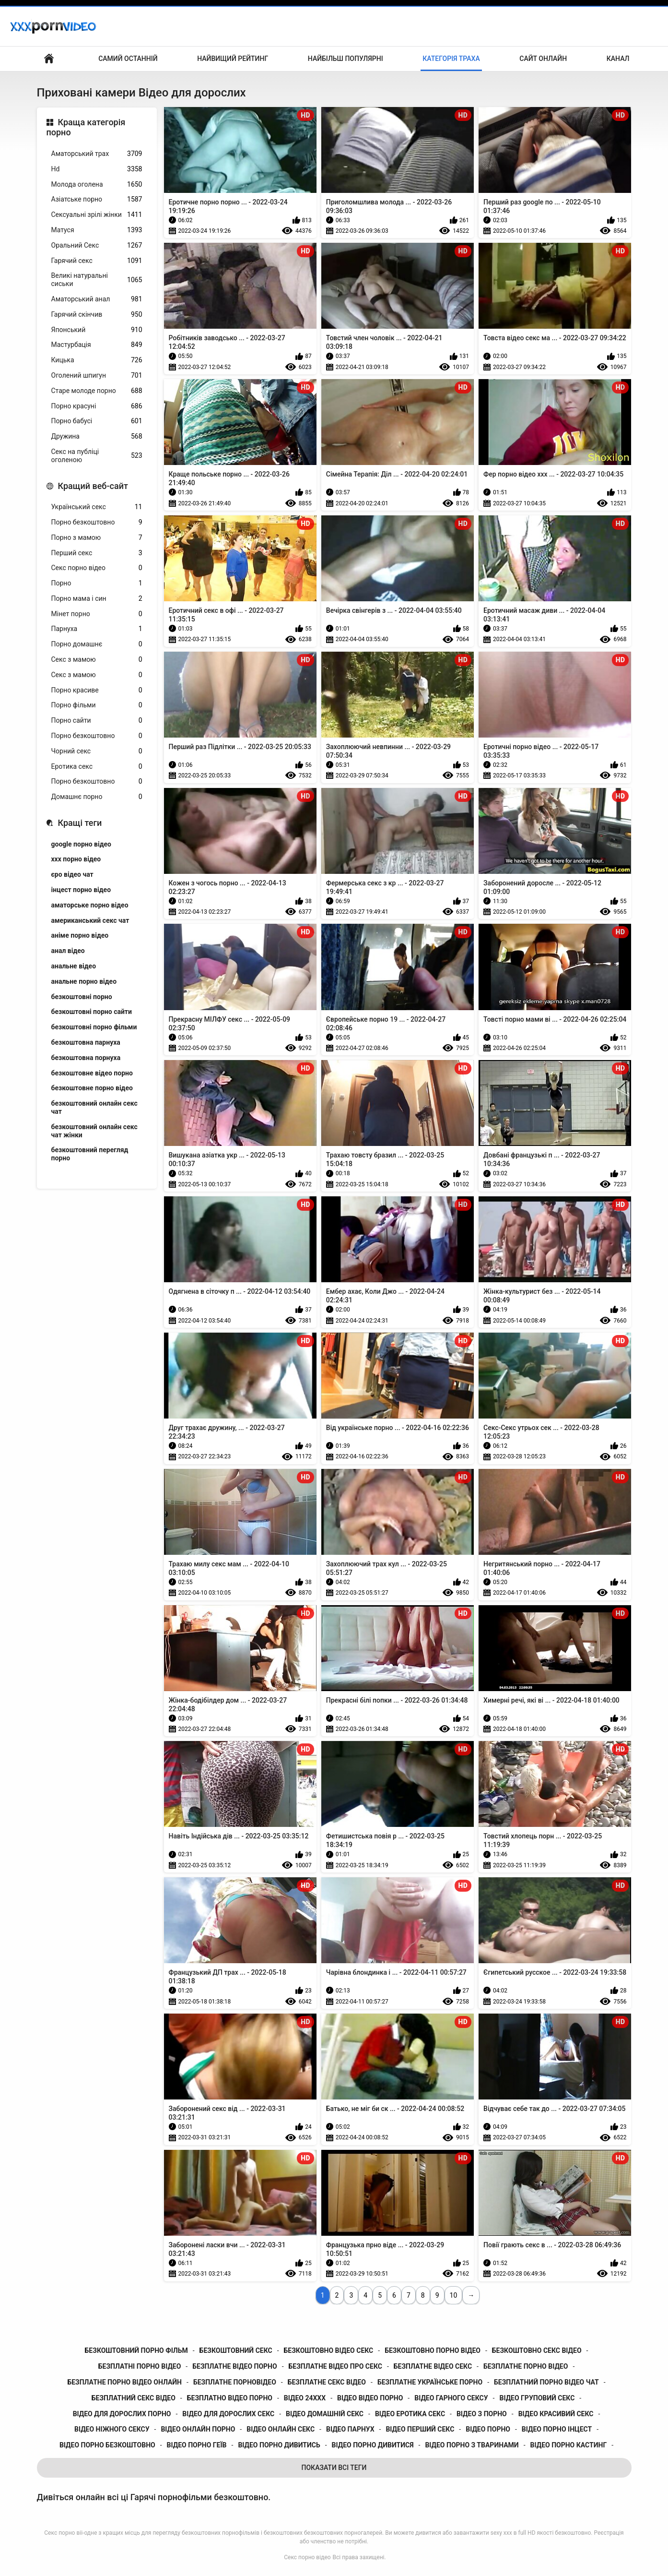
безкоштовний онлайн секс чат (94, 1107)
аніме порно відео (80, 935)
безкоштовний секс (235, 2350)
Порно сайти (96, 720)
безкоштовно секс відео (537, 2350)
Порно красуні (96, 406)
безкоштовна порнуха (86, 1057)
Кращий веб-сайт (93, 486)
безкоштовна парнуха (85, 1042)
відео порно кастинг (568, 2445)
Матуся (96, 230)
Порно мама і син (96, 599)
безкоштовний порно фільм (136, 2350)
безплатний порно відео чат (546, 2382)
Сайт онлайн (543, 58)
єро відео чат (72, 874)
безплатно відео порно (229, 2398)
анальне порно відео (84, 981)
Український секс (96, 507)
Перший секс (96, 553)
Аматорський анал (96, 299)
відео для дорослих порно (122, 2414)
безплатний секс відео (134, 2398)
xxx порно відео (76, 859)
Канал (618, 58)
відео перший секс (420, 2429)
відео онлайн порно (198, 2429)
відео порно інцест (557, 2429)
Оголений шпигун (96, 375)
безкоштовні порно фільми (94, 1027)
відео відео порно (370, 2398)
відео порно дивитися (373, 2445)
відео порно (488, 2429)
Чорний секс (96, 751)
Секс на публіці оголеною (96, 456)
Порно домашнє (96, 644)
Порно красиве (96, 690)
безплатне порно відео (525, 2366)
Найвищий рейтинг (232, 58)
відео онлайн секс (280, 2429)
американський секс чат (90, 920)
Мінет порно (96, 614)
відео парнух (350, 2429)
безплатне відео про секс (335, 2366)
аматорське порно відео (90, 905)
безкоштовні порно (81, 997)
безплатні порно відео (139, 2366)
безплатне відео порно (234, 2366)
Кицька (96, 360)
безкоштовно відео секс (329, 2350)
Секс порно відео (96, 568)
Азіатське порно (96, 199)
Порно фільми (96, 705)
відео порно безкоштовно (107, 2445)
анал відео (68, 950)
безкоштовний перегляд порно (90, 1154)
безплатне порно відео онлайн (124, 2382)
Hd (96, 169)
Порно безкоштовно (96, 522)
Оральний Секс (96, 245)
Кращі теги (80, 823)
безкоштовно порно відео (432, 2350)
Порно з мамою (96, 538)
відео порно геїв (197, 2445)
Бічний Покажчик (49, 59)
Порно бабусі (96, 421)
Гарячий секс (96, 261)
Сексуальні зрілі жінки (96, 215)
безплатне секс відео (327, 2382)
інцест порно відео (81, 890)
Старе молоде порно (96, 391)
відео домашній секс (324, 2414)
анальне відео (73, 966)
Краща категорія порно (86, 127)
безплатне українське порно (429, 2382)
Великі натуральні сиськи (96, 279)
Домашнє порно (96, 797)
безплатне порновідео (234, 2382)
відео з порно (482, 2414)
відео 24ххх (305, 2398)
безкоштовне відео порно (92, 1073)
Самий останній (127, 58)
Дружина (96, 436)
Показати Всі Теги (334, 2467)
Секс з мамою (96, 660)
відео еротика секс (410, 2414)
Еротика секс (96, 767)
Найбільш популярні (345, 58)
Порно (96, 583)
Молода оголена (96, 184)
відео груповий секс (536, 2398)
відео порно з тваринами (471, 2445)
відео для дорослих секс (228, 2414)
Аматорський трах (96, 154)
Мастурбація (96, 345)
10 (453, 2295)
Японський (96, 330)
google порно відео (81, 844)
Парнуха (96, 629)
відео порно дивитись (279, 2445)
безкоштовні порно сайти (91, 1011)
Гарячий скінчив (96, 314)
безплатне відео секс (433, 2366)
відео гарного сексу (451, 2398)
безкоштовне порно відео (92, 1088)
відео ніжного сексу (112, 2429)
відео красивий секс (556, 2414)
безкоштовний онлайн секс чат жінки (94, 1131)
